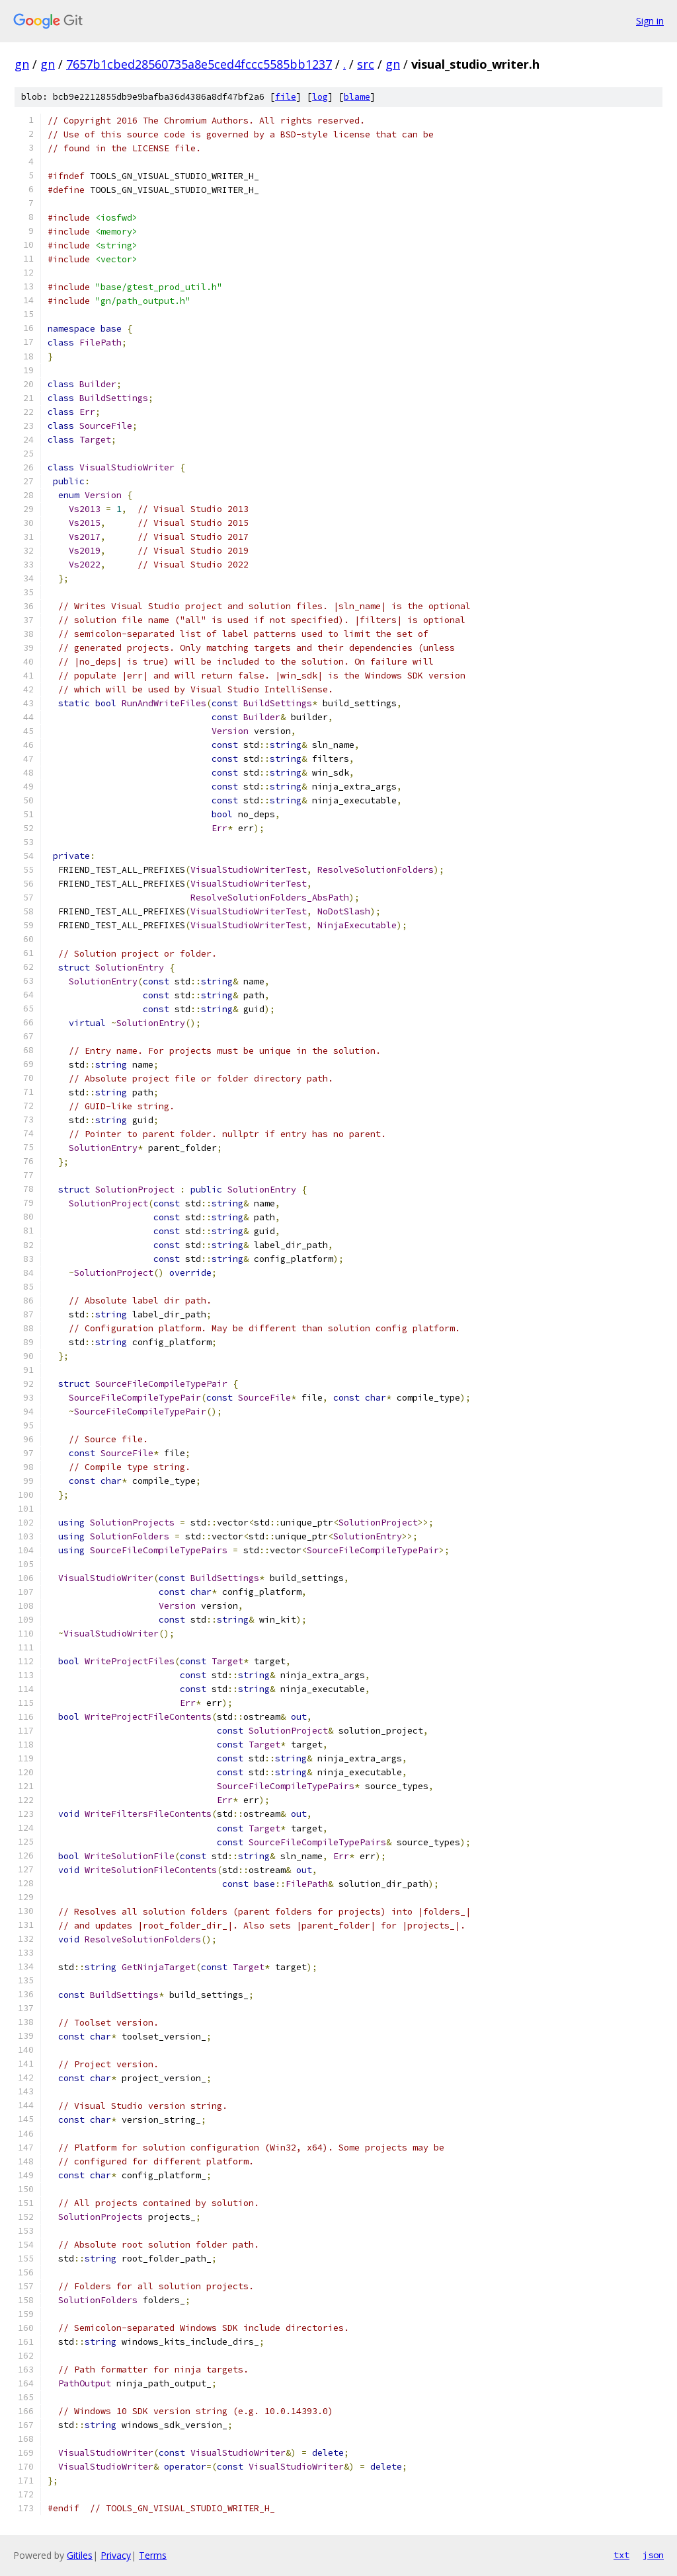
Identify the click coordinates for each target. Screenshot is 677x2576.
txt (621, 2555)
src (365, 64)
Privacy (115, 2555)
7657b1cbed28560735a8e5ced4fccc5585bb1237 (199, 64)
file (285, 96)
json (653, 2555)
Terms (153, 2555)
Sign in (650, 21)
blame (357, 96)
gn (22, 64)
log (320, 96)
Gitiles (80, 2555)
